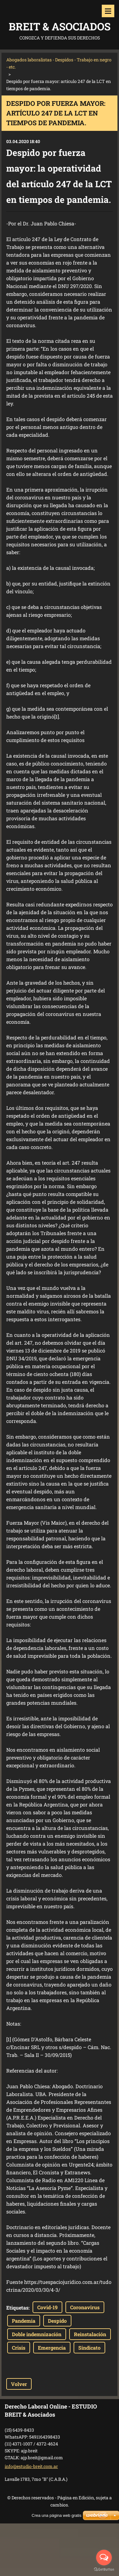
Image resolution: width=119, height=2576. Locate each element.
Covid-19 (47, 2307)
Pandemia (23, 2320)
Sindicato (89, 2347)
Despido (57, 2320)
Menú (108, 11)
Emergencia (52, 2347)
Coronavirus (85, 2307)
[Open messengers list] (104, 2557)
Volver (19, 2384)
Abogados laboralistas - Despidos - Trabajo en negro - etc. (58, 63)
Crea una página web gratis (56, 2515)
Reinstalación (90, 2334)
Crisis (18, 2347)
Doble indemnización (36, 2334)
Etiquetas (17, 2307)
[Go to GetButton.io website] (104, 2570)
